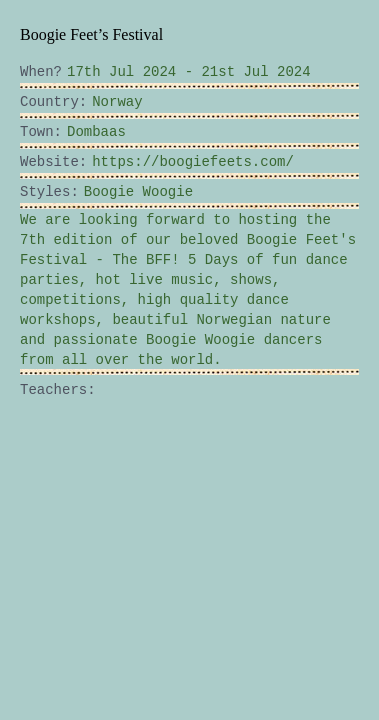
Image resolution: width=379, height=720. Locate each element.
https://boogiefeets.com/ (142, 162)
